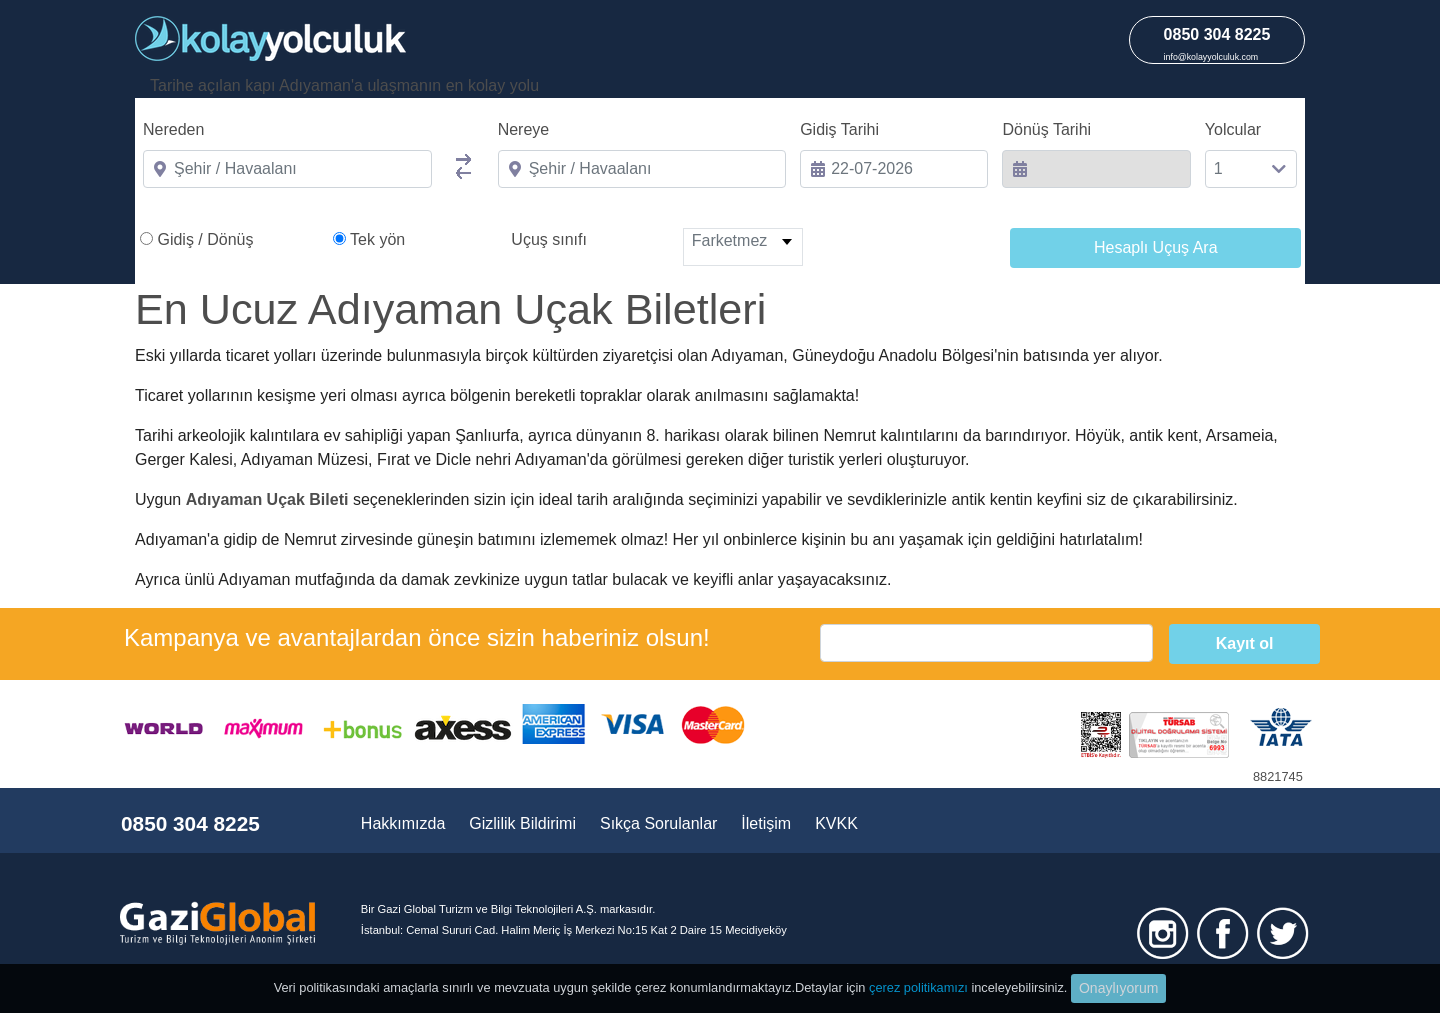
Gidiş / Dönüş (205, 239)
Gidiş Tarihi (839, 129)
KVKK (836, 823)
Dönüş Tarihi (1046, 129)
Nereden (173, 129)
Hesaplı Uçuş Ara (1156, 247)
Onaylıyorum (1118, 988)
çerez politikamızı (918, 987)
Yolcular (1233, 129)
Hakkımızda (403, 823)
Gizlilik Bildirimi (522, 823)
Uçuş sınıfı (549, 239)
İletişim (766, 823)
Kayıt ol (1245, 643)
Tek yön (377, 239)
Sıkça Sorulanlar (658, 823)
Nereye (524, 129)
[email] (986, 643)
